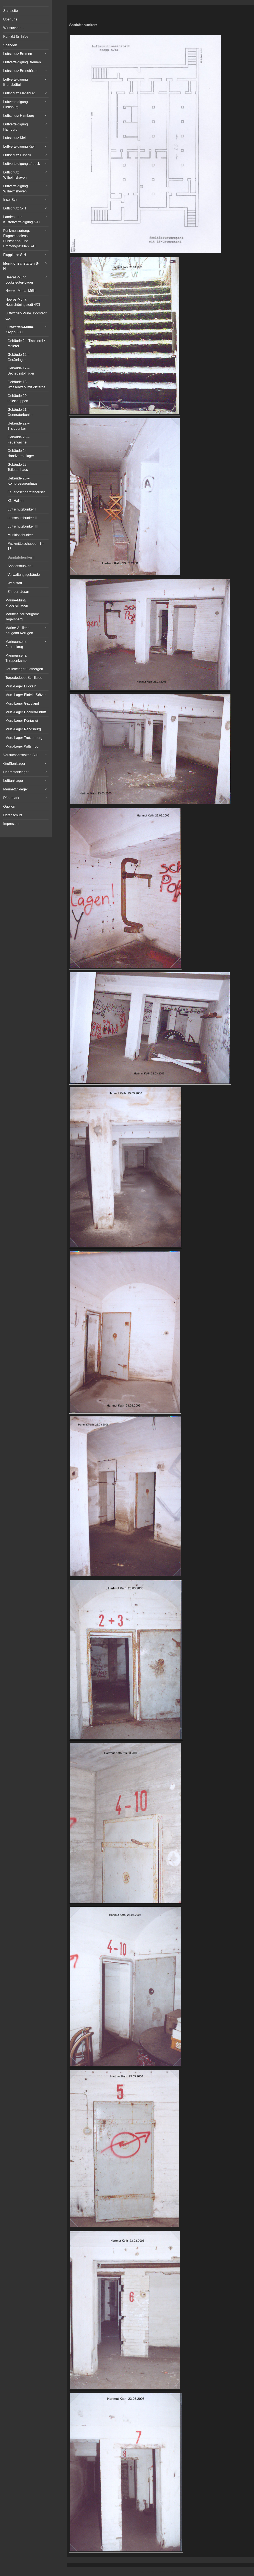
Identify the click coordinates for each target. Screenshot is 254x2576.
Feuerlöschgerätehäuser (26, 492)
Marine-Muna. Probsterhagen (16, 602)
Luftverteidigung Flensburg (15, 104)
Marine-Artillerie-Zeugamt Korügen (19, 630)
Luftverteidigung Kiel (18, 146)
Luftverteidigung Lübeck (21, 163)
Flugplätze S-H (14, 255)
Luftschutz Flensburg (19, 93)
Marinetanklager (15, 789)
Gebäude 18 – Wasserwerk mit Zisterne (26, 384)
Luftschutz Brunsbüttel (20, 71)
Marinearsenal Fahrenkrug (16, 644)
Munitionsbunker (20, 535)
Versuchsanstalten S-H (20, 755)
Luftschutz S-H (14, 208)
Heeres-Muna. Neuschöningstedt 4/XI (22, 302)
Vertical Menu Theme (169, 2572)
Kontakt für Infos (15, 36)
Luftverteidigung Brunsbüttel (15, 82)
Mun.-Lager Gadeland (22, 703)
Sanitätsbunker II (20, 566)
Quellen (9, 806)
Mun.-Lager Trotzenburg (23, 738)
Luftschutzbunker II (22, 518)
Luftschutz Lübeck (17, 155)
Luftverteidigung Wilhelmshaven (15, 188)
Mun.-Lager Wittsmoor (22, 746)
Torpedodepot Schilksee (23, 677)
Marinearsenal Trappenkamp (16, 658)
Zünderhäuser (18, 591)
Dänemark (11, 798)
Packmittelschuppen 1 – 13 (26, 546)
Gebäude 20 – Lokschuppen (18, 398)
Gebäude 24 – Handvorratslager (21, 453)
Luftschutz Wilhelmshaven (15, 174)
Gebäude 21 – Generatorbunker (21, 412)
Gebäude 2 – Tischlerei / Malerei (26, 343)
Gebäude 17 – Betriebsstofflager (21, 370)
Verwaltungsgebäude (24, 574)
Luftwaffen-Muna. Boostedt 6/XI (26, 315)
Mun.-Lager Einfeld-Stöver (25, 695)
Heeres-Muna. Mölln (20, 291)
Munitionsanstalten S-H (21, 266)
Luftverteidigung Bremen (22, 62)
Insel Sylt (10, 199)
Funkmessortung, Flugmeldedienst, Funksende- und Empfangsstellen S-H (19, 238)
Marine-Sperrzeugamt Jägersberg (22, 616)
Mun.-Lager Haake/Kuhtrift (25, 712)
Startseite (10, 10)
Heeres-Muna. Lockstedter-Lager (19, 279)
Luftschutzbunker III (23, 526)
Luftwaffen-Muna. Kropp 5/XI (19, 329)
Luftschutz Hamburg (18, 115)
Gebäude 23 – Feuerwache (18, 439)
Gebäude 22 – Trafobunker (18, 426)
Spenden (10, 45)
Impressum (11, 824)
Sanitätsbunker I (21, 557)
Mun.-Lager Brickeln (20, 686)
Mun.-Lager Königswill (22, 720)
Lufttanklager (13, 780)
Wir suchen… (13, 28)
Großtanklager (14, 763)
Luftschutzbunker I (22, 509)
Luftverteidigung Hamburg (15, 126)
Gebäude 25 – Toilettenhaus (18, 467)
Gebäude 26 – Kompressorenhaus (23, 480)
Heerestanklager (15, 772)
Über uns (10, 19)
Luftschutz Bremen (17, 54)
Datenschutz (12, 815)
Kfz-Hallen (16, 501)
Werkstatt (15, 583)
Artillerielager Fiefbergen (24, 669)
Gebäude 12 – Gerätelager (18, 357)
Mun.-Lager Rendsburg (23, 729)
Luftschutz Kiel (14, 138)
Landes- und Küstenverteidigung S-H (21, 219)
